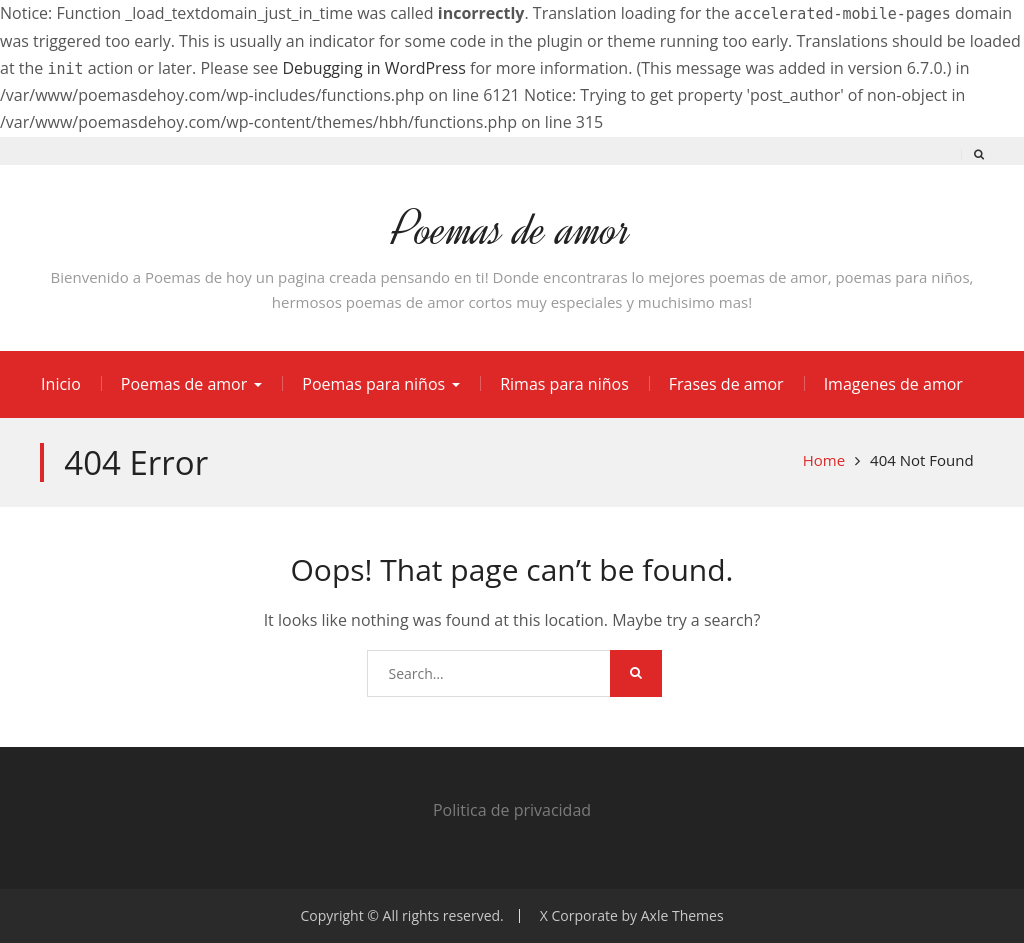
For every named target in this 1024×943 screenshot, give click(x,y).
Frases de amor (726, 384)
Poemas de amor (511, 229)
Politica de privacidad (512, 810)
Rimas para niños (564, 384)
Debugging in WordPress (373, 68)
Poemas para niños (373, 384)
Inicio (61, 384)
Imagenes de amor (893, 384)
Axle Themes (682, 915)
